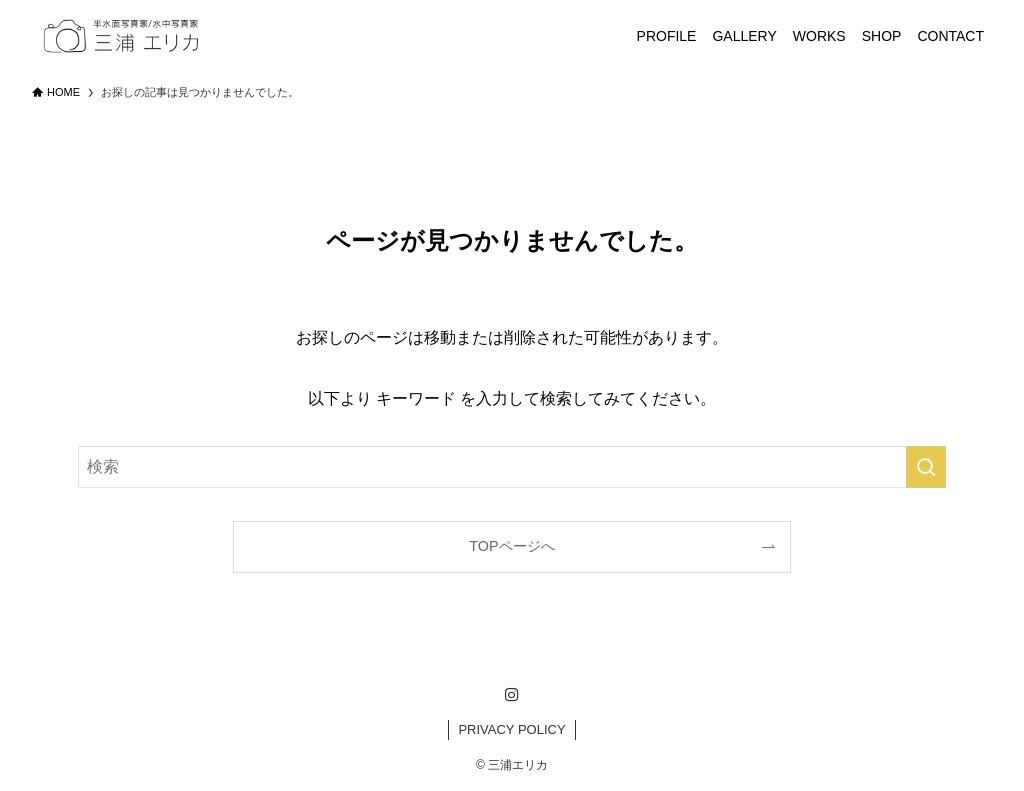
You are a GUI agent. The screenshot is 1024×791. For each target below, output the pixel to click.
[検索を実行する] (926, 467)
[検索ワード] (512, 467)
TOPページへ (511, 546)
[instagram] (512, 695)
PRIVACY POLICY (511, 729)
